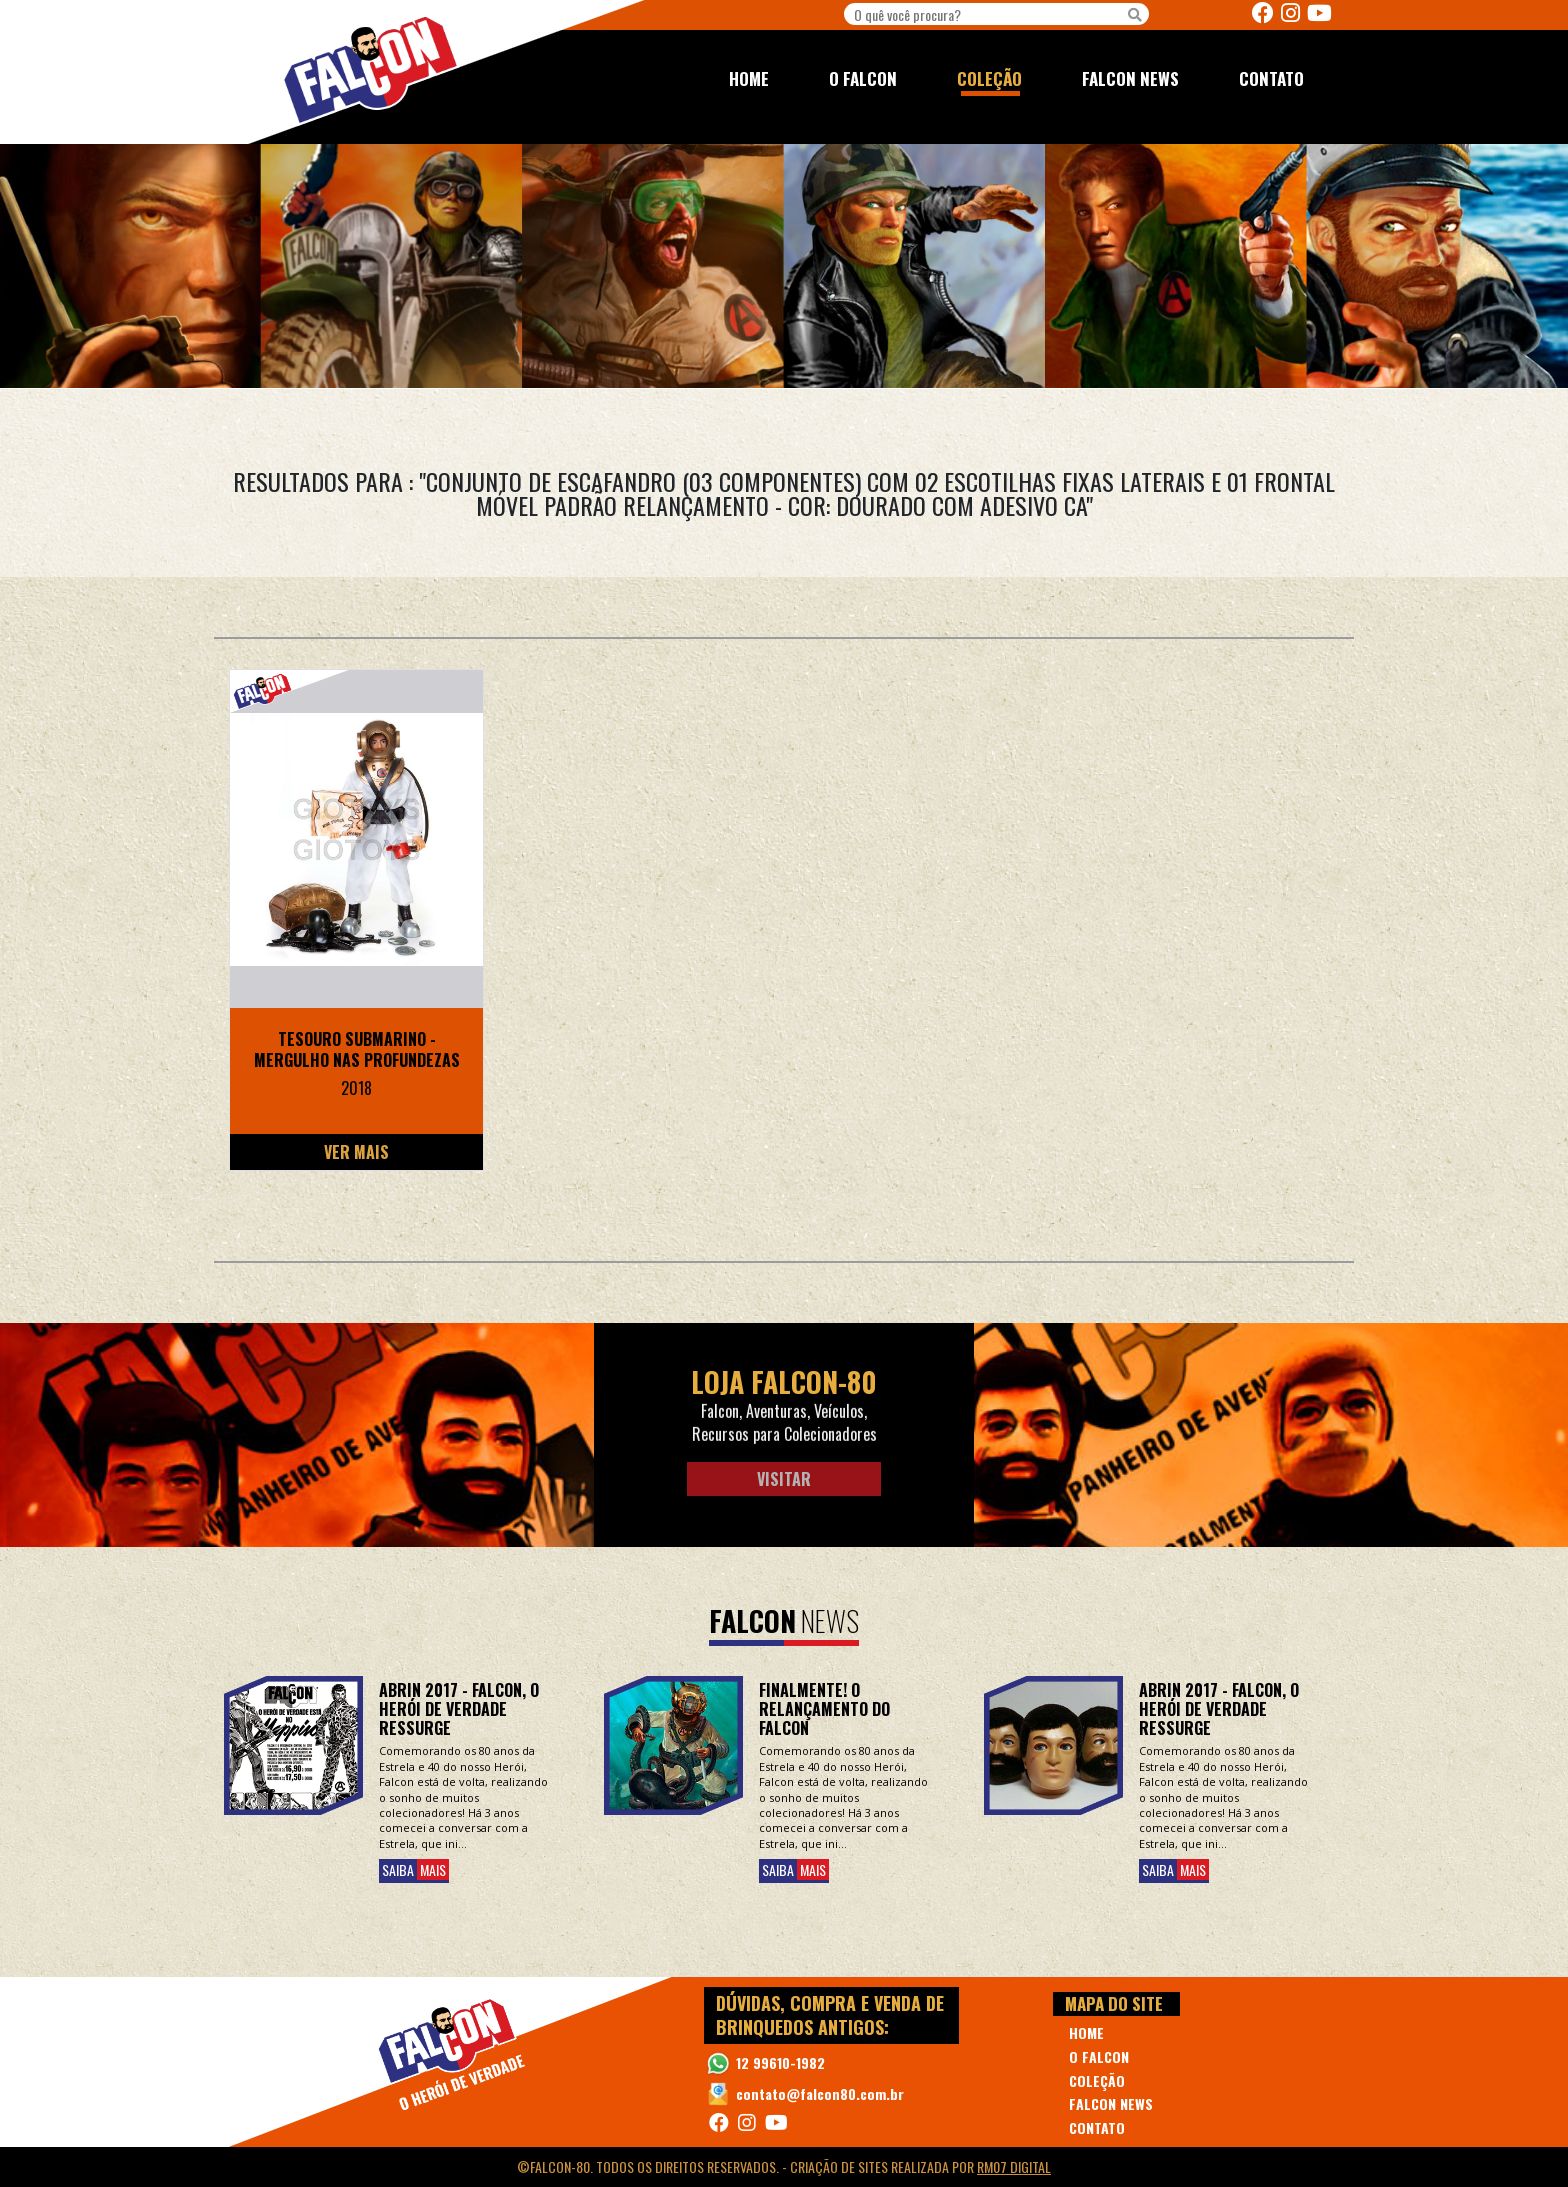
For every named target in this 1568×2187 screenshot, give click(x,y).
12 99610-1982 (780, 2062)
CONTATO (1271, 78)
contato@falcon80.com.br (820, 2093)
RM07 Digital (1014, 2166)
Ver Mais (356, 1152)
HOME (749, 78)
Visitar (784, 1479)
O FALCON (863, 78)
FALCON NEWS (1130, 78)
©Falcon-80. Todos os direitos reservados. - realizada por (784, 2166)
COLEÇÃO (989, 78)
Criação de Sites (839, 2166)
